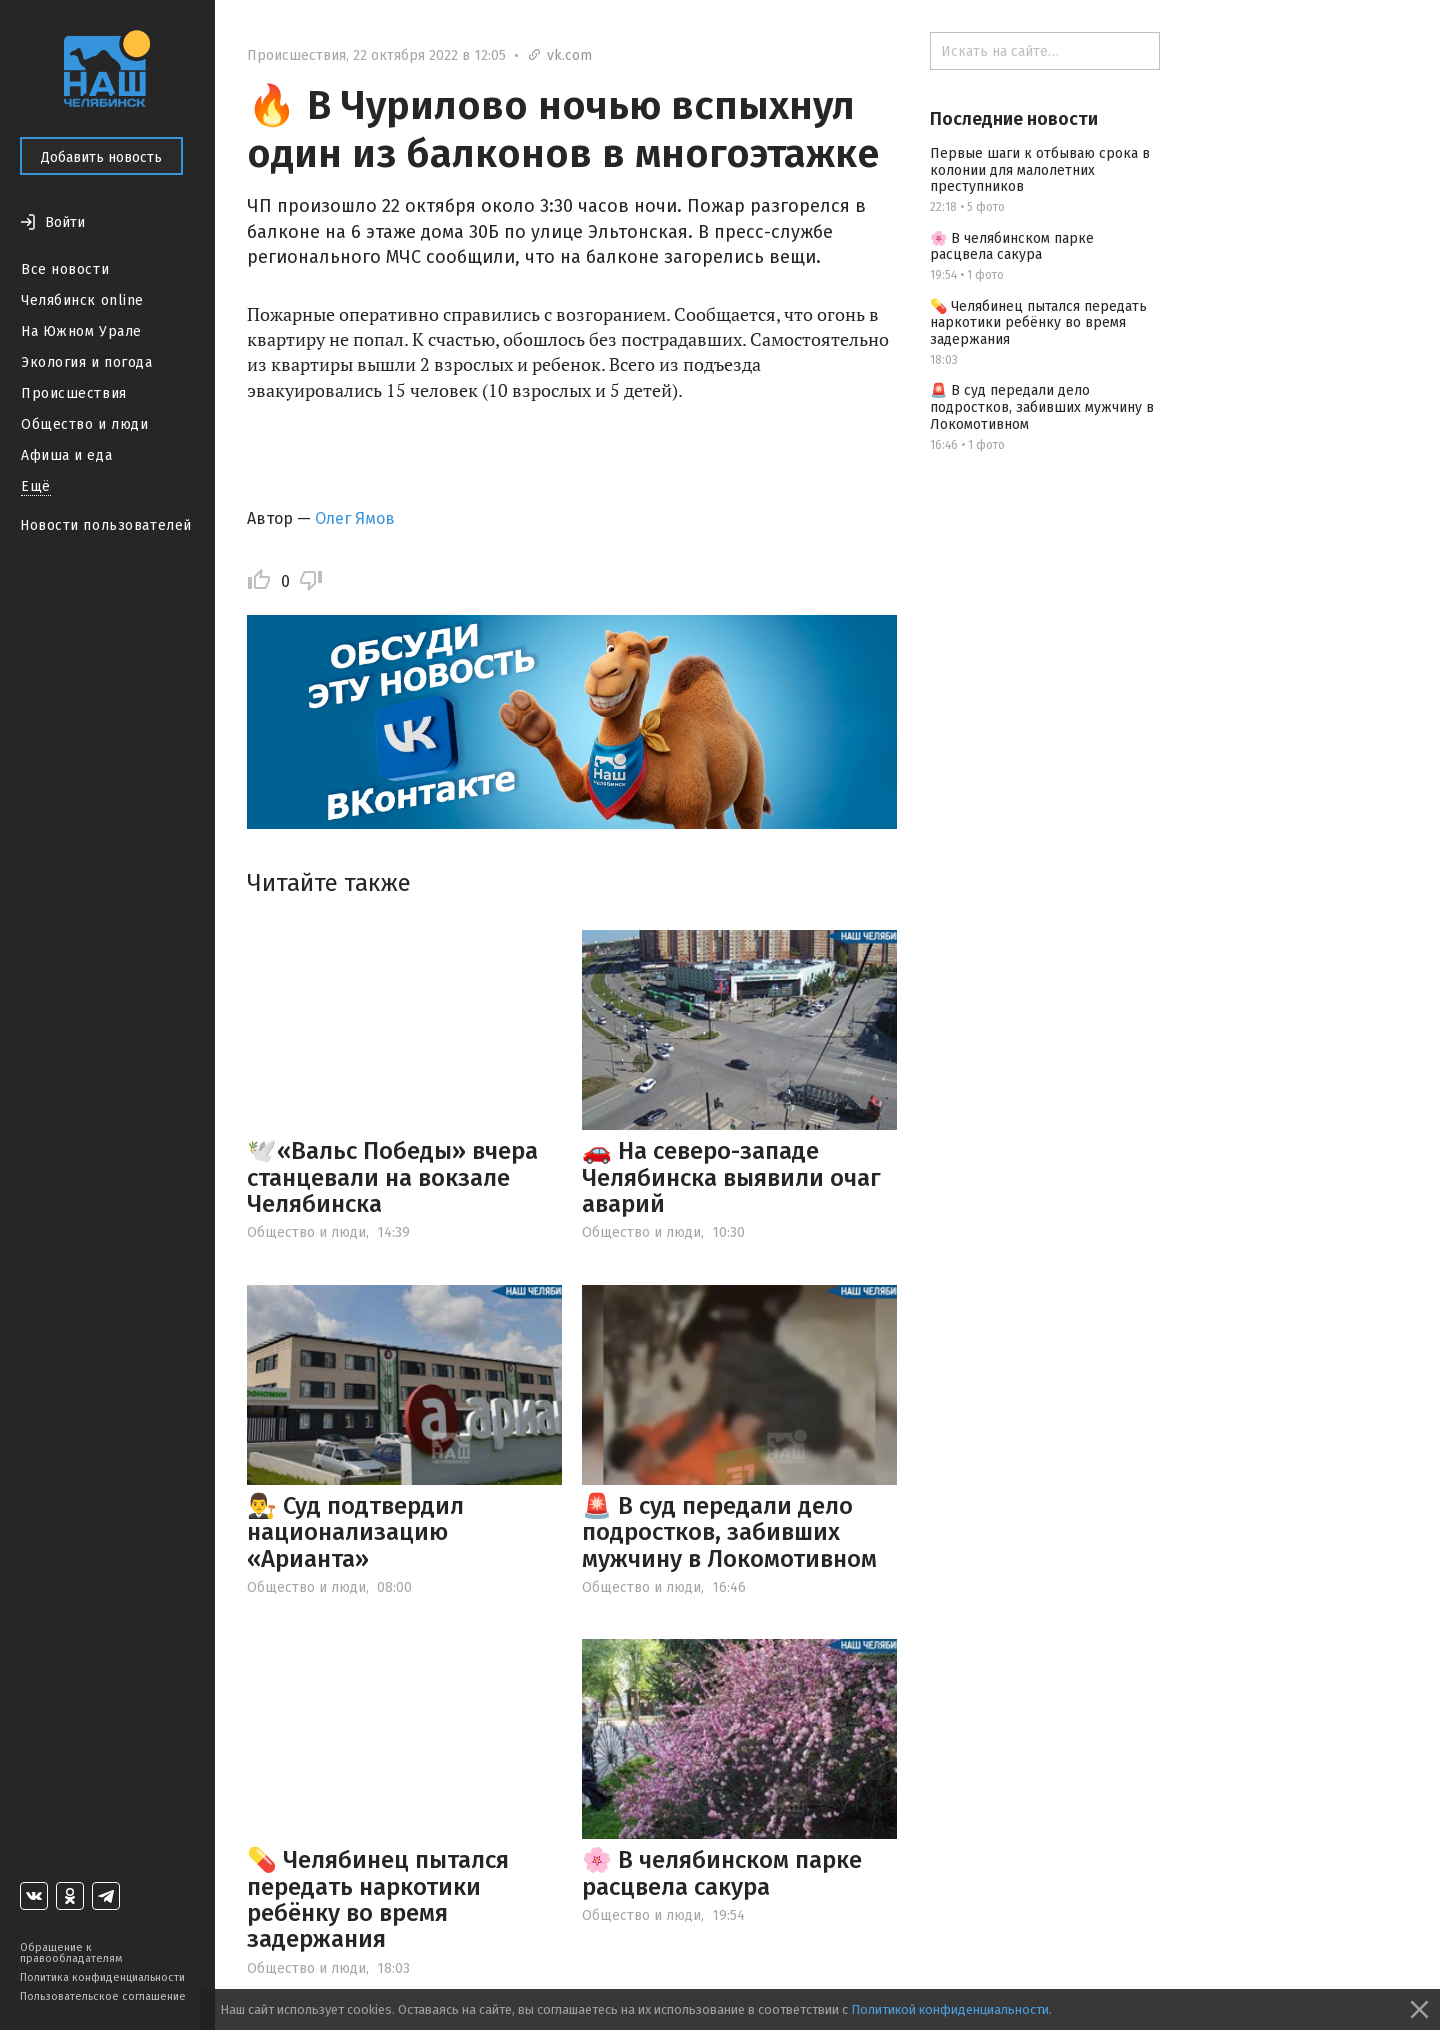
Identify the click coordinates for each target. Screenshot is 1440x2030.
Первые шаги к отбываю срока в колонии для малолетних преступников (1040, 170)
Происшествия (74, 393)
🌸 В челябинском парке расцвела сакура (722, 1873)
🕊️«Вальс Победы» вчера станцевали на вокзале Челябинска (392, 1177)
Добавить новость (101, 157)
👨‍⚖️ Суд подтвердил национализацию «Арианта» (355, 1532)
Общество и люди (84, 424)
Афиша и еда (66, 455)
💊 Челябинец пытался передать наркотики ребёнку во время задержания (378, 1899)
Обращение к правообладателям (71, 1953)
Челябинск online (82, 300)
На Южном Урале (81, 331)
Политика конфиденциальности (102, 1977)
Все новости (65, 269)
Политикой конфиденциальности (950, 2009)
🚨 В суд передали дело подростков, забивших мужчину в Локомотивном (729, 1532)
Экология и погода (87, 362)
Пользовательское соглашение (103, 1996)
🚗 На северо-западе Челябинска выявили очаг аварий (731, 1177)
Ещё (36, 486)
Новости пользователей (106, 525)
